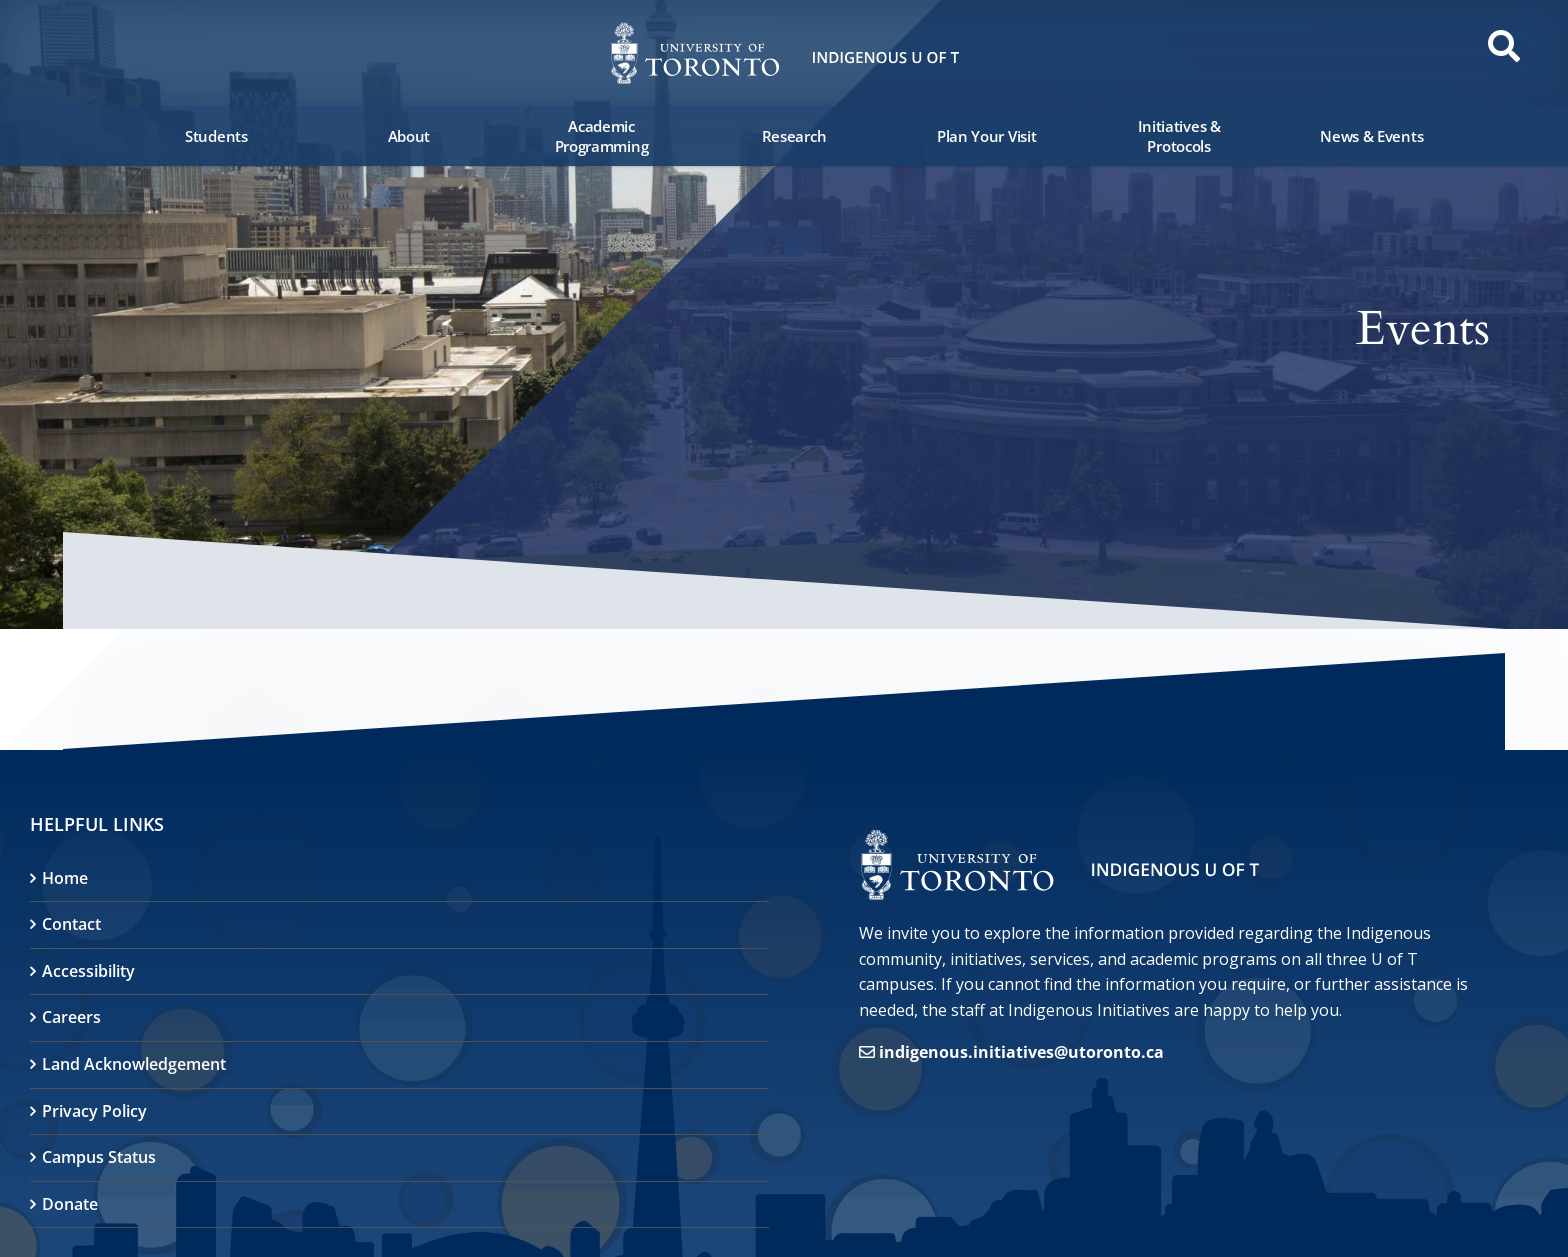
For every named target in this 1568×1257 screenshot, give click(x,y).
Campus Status (99, 1157)
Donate (70, 1204)
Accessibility (88, 971)
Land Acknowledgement (134, 1064)
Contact (71, 924)
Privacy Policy (94, 1111)
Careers (71, 1017)
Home (65, 878)
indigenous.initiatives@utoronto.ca (1021, 1052)
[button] (70, 52)
